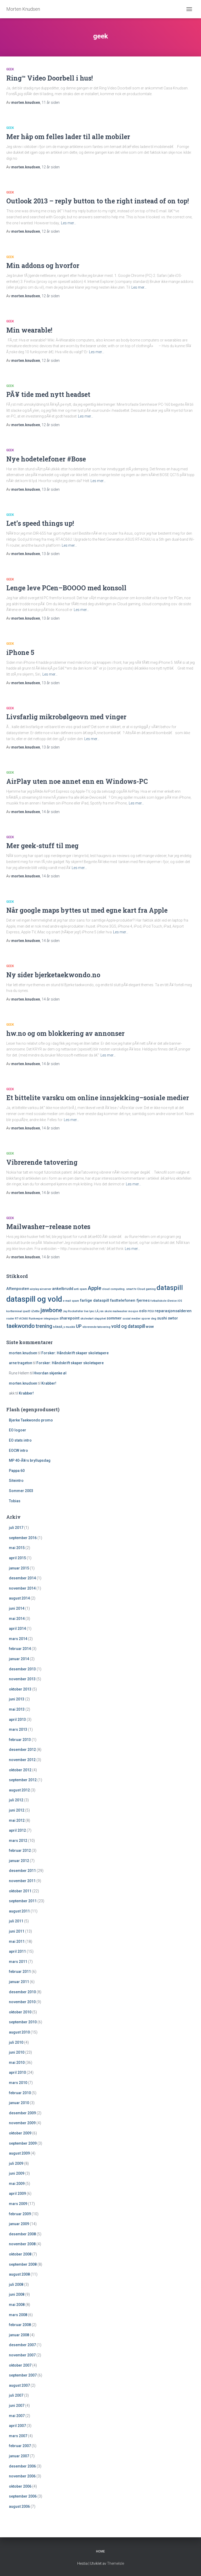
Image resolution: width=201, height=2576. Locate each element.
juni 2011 (16, 1931)
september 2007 (23, 2375)
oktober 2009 (20, 2133)
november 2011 (22, 1881)
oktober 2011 (20, 1891)
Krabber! (48, 1383)
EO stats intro (20, 1440)
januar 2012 (19, 1861)
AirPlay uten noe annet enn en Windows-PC (77, 781)
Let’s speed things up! (40, 523)
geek (10, 69)
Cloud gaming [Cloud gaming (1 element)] (146, 1289)
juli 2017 (16, 1528)
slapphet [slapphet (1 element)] (100, 1318)
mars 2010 (18, 2083)
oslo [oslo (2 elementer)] (143, 1311)
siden (51, 102)
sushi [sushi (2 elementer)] (162, 1318)
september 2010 (23, 2022)
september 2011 (23, 1901)
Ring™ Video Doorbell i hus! (49, 78)
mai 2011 (17, 1941)
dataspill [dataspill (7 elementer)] (170, 1288)
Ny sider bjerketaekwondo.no (53, 974)
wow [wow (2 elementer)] (150, 1326)
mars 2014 (18, 1639)
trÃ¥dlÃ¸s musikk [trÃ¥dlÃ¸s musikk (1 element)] (64, 1327)
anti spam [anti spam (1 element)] (80, 1289)
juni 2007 (16, 2405)
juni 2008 (16, 2294)
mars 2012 (18, 1840)
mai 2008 (17, 2305)
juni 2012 (16, 1810)
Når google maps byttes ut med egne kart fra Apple (87, 910)
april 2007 (17, 2426)
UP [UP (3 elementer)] (79, 1326)
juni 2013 (16, 1699)
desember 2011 (22, 1871)
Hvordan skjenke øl (50, 1373)
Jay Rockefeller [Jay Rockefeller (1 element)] (73, 1311)
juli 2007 (16, 2395)
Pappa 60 (17, 1471)
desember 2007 (22, 2345)
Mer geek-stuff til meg (42, 845)
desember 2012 (22, 1749)
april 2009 (17, 2193)
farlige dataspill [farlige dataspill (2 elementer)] (94, 1300)
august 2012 (19, 1790)
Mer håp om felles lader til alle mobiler (68, 136)
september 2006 (23, 2496)
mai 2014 (17, 1619)
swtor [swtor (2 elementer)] (173, 1318)
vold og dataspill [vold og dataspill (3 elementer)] (128, 1326)
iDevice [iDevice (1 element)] (172, 1301)
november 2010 (22, 2002)
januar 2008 (19, 2335)
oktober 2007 (20, 2365)
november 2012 (22, 1760)
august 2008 (19, 2274)
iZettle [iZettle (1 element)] (35, 1311)
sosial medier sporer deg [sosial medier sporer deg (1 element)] (139, 1318)
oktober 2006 (20, 2486)
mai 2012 (17, 1820)
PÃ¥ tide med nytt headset (48, 394)
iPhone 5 (20, 652)
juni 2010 (16, 2052)
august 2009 (19, 2153)
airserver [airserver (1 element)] (45, 1289)
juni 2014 (16, 1608)
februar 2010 (20, 2093)
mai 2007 (17, 2416)
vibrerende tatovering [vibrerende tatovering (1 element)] (96, 1327)
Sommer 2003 (21, 1491)
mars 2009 (18, 2204)
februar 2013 (20, 1740)
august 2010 (19, 2032)
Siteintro (16, 1480)
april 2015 (17, 1558)
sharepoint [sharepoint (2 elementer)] (69, 1318)
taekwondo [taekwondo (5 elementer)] (20, 1325)
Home (100, 2551)
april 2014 (17, 1628)
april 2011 (17, 1951)
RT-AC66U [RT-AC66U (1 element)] (21, 1318)
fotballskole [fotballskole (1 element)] (158, 1301)
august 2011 (19, 1911)
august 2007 (19, 2385)
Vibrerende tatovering (41, 1162)
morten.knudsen (23, 1353)
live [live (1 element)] (86, 1311)
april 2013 (17, 1719)
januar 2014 (19, 1659)
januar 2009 (19, 2224)
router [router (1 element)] (10, 1318)
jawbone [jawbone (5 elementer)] (51, 1310)
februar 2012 (20, 1850)
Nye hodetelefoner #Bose (46, 459)
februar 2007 (20, 2446)
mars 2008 (18, 2315)
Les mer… (68, 223)
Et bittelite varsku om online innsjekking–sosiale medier (97, 1097)
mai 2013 (17, 1709)
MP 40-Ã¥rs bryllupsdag (30, 1460)
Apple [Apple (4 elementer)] (94, 1288)
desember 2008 (22, 2234)
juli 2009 (16, 2163)
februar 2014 (20, 1649)
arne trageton (20, 1363)
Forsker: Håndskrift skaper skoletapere (75, 1353)
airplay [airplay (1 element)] (34, 1289)
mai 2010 (17, 2062)
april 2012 (17, 1830)
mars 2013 (18, 1729)
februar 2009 (20, 2214)
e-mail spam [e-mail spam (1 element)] (71, 1301)
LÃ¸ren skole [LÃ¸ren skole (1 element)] (103, 1311)
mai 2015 (17, 1548)
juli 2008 (16, 2284)
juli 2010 (16, 2042)
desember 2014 (22, 1578)
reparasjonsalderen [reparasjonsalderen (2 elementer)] (173, 1311)
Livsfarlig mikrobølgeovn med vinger (66, 716)
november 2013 (22, 1679)
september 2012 (23, 1780)
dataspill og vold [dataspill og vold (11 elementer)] (34, 1299)
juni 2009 (16, 2173)
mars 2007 (18, 2436)
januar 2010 (19, 2103)
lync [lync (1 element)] (91, 1311)
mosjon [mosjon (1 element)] (133, 1311)
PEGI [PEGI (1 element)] (151, 1311)
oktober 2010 (20, 2012)
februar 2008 (20, 2325)
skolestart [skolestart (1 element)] (86, 1318)
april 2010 (17, 2072)
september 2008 (23, 2264)
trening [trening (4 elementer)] (44, 1326)
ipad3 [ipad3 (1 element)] (26, 1311)
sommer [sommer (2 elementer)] (114, 1318)
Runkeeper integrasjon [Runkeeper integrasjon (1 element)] (44, 1318)
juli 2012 (16, 1800)
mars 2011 (18, 1962)
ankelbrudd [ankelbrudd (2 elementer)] (62, 1288)
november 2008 (22, 2244)
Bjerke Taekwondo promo (31, 1420)
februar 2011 (20, 1971)
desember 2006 (22, 2466)
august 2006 (19, 2506)
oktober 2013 (20, 1689)
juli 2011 (16, 1921)
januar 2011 (19, 1982)
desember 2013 (22, 1669)
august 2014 (19, 1598)
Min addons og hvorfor (42, 265)
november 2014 (22, 1588)
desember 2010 (22, 1992)
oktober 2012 (20, 1770)
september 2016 (23, 1538)
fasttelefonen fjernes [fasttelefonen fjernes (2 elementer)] (130, 1300)
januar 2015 (19, 1568)
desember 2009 (22, 2113)
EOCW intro (18, 1450)
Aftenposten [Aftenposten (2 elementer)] (17, 1288)
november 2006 (22, 2476)
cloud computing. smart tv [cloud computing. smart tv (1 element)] (119, 1289)
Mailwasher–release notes (48, 1226)
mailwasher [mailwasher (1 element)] (120, 1311)
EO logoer (17, 1430)
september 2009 (23, 2143)
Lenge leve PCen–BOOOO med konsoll (66, 588)
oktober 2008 (20, 2254)
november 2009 (22, 2123)
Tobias (14, 1501)
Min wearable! (29, 330)
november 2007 (22, 2355)
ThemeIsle (115, 2563)
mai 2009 (17, 2183)
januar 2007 (19, 2456)
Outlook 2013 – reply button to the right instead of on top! (97, 201)
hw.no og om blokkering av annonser (65, 1033)
